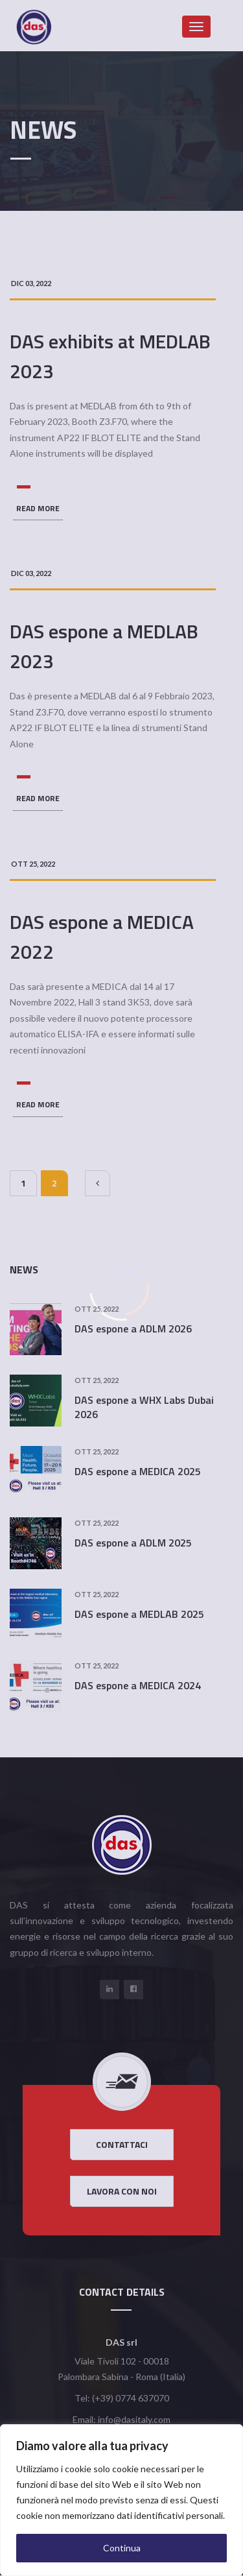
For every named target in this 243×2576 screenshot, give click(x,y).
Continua (122, 2547)
